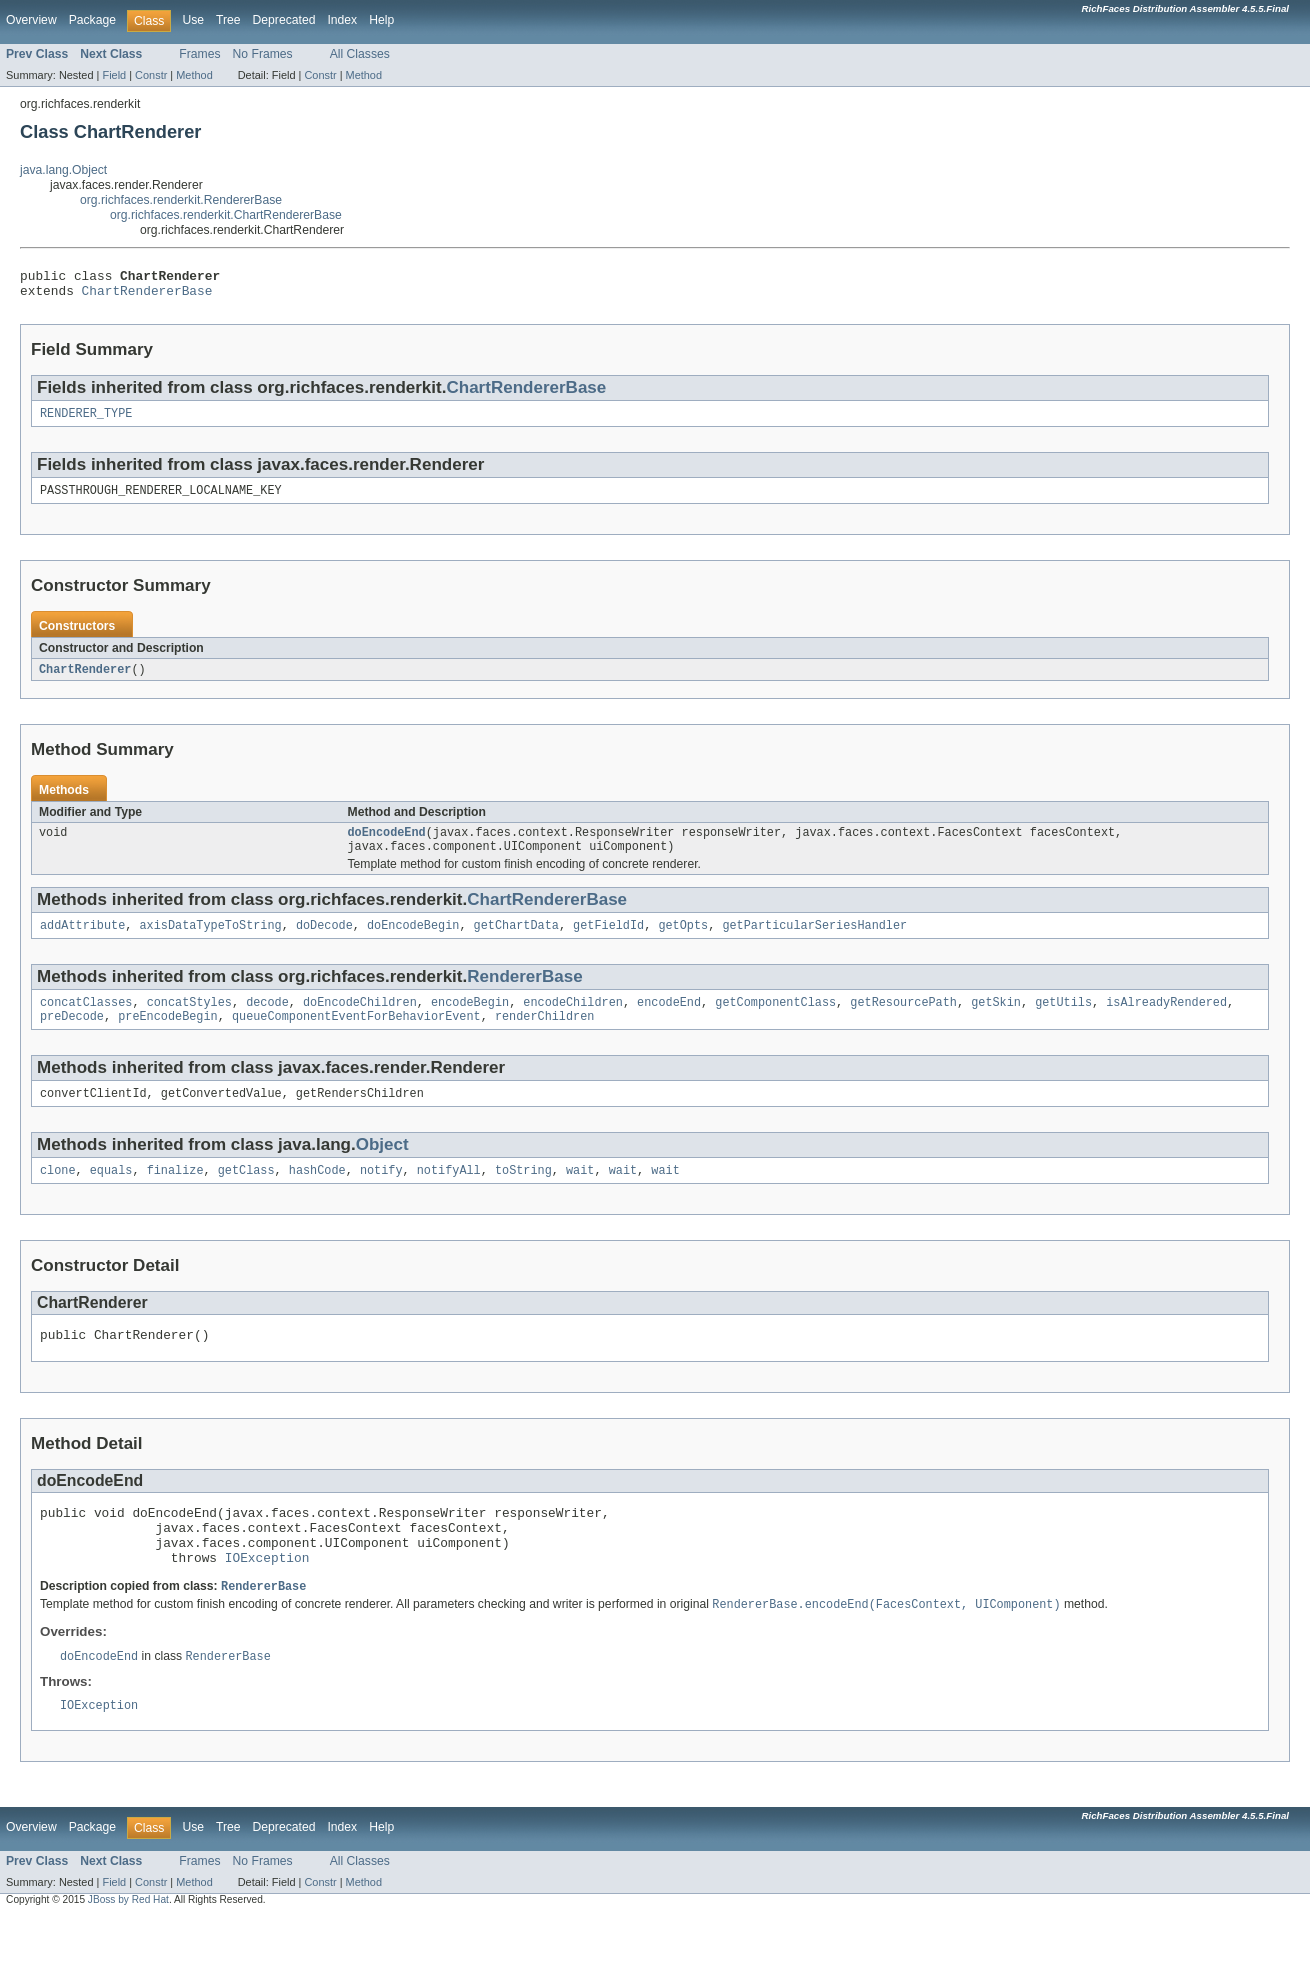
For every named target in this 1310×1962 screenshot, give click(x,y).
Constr (151, 75)
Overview (31, 20)
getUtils (1063, 1021)
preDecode (72, 1037)
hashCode (317, 1195)
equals (111, 1195)
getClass (246, 1195)
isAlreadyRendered (1166, 1021)
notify (381, 1195)
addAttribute (82, 942)
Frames (199, 54)
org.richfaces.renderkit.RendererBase (181, 200)
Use (193, 20)
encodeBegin (470, 1021)
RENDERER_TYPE (86, 421)
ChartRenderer (85, 680)
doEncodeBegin (413, 942)
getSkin (996, 1021)
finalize (175, 1195)
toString (523, 1195)
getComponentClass (775, 1021)
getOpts (683, 942)
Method (194, 75)
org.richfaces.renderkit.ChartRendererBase (226, 215)
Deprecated (284, 20)
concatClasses (86, 1021)
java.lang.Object (63, 170)
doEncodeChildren (360, 1021)
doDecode (324, 942)
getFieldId (608, 942)
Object (382, 1167)
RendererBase (524, 993)
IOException (267, 1597)
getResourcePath (903, 1021)
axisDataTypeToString (211, 942)
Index (342, 20)
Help (381, 20)
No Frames (263, 54)
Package (92, 20)
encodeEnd (669, 1021)
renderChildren (545, 1037)
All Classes (360, 54)
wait (580, 1195)
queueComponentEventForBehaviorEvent (356, 1037)
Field (114, 75)
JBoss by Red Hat (128, 1944)
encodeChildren (573, 1021)
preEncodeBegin (168, 1037)
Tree (228, 20)
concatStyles (189, 1021)
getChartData (516, 942)
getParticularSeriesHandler (814, 942)
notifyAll (449, 1195)
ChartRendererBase (147, 296)
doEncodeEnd (387, 845)
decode (267, 1021)
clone (58, 1195)
